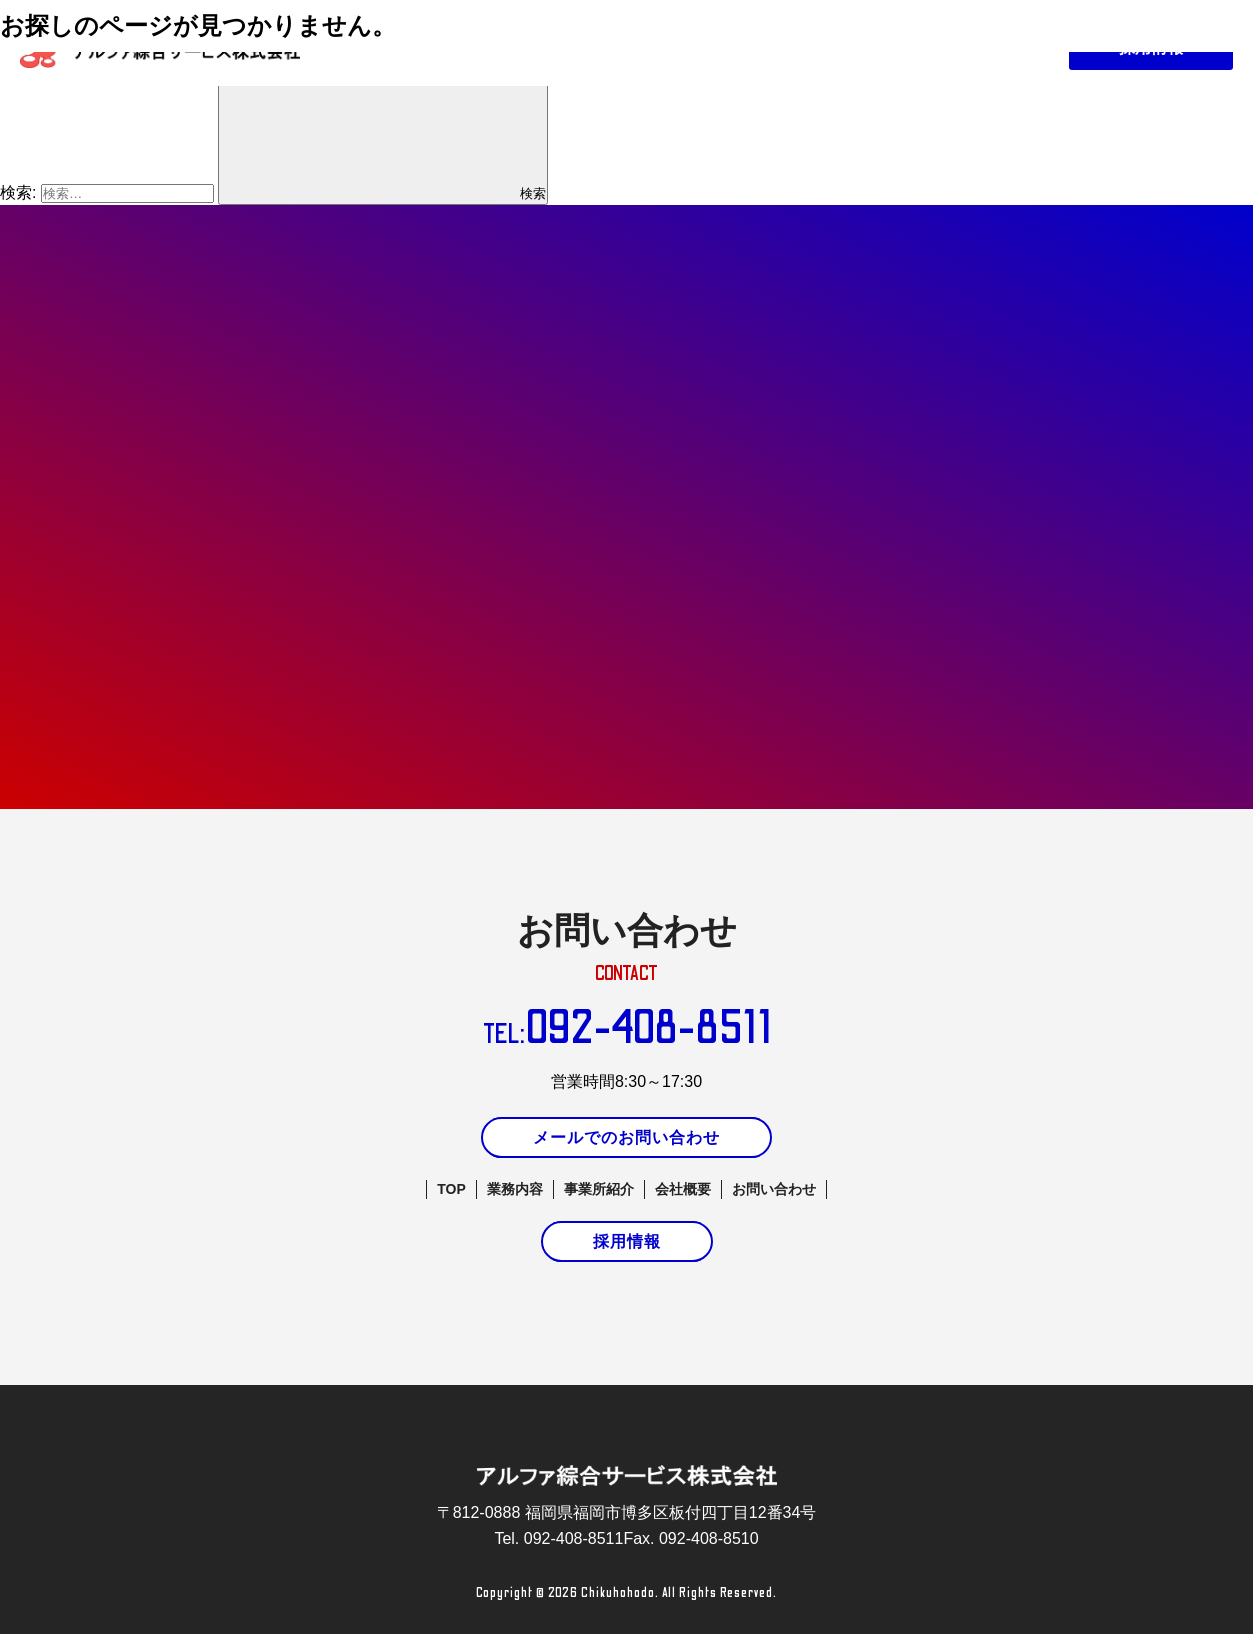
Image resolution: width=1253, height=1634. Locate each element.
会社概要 (683, 1189)
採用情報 (627, 1241)
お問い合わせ (774, 1189)
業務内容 (515, 1189)
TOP (451, 1189)
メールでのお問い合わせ (626, 1137)
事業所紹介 (599, 1189)
